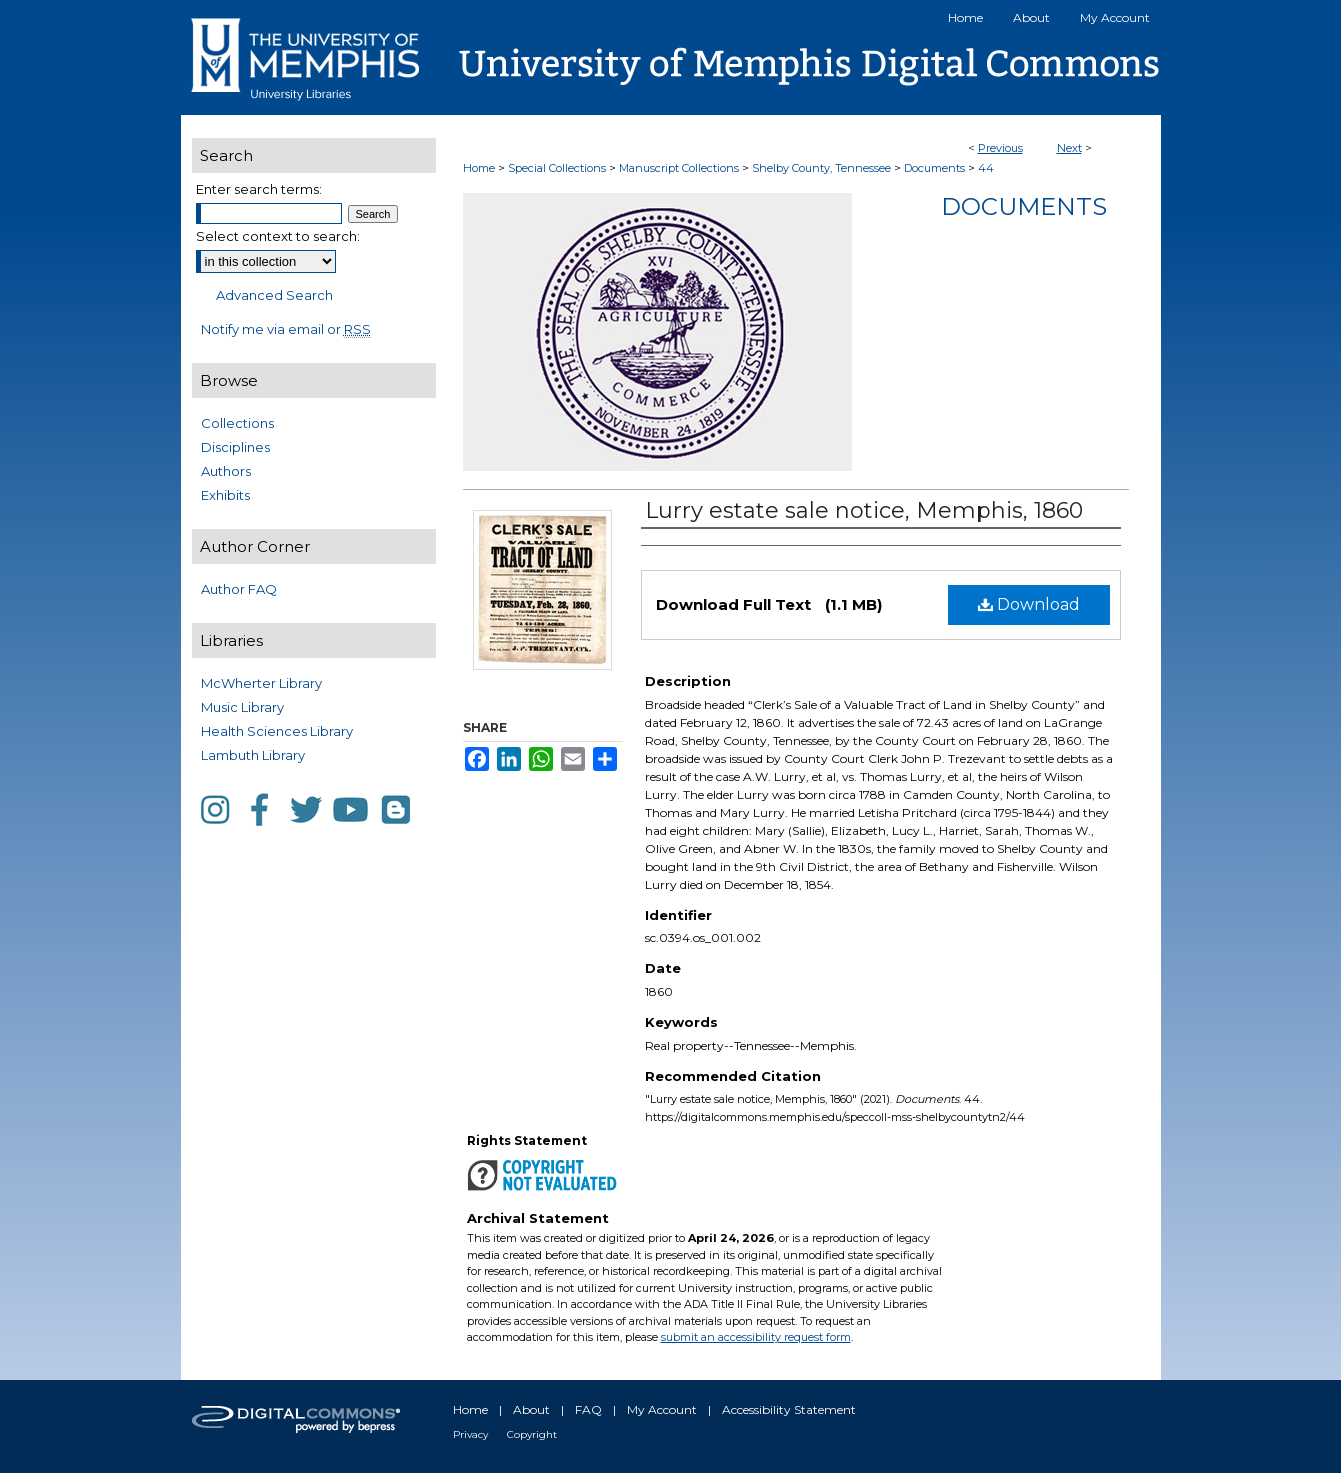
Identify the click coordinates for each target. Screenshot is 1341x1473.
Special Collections (557, 168)
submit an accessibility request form (756, 1337)
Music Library (242, 707)
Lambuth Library (253, 755)
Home (479, 168)
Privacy (470, 1434)
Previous (1000, 148)
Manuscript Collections (679, 168)
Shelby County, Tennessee (821, 168)
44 (986, 168)
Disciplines (235, 447)
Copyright (532, 1434)
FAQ (588, 1409)
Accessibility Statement (789, 1409)
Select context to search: (278, 236)
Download (1029, 604)
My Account (662, 1409)
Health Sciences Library (277, 731)
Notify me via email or (286, 329)
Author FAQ (239, 589)
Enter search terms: (259, 189)
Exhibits (225, 495)
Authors (226, 471)
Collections (237, 423)
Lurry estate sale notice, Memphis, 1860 (864, 510)
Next (1069, 148)
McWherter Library (261, 683)
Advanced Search (274, 295)
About (531, 1409)
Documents (934, 168)
